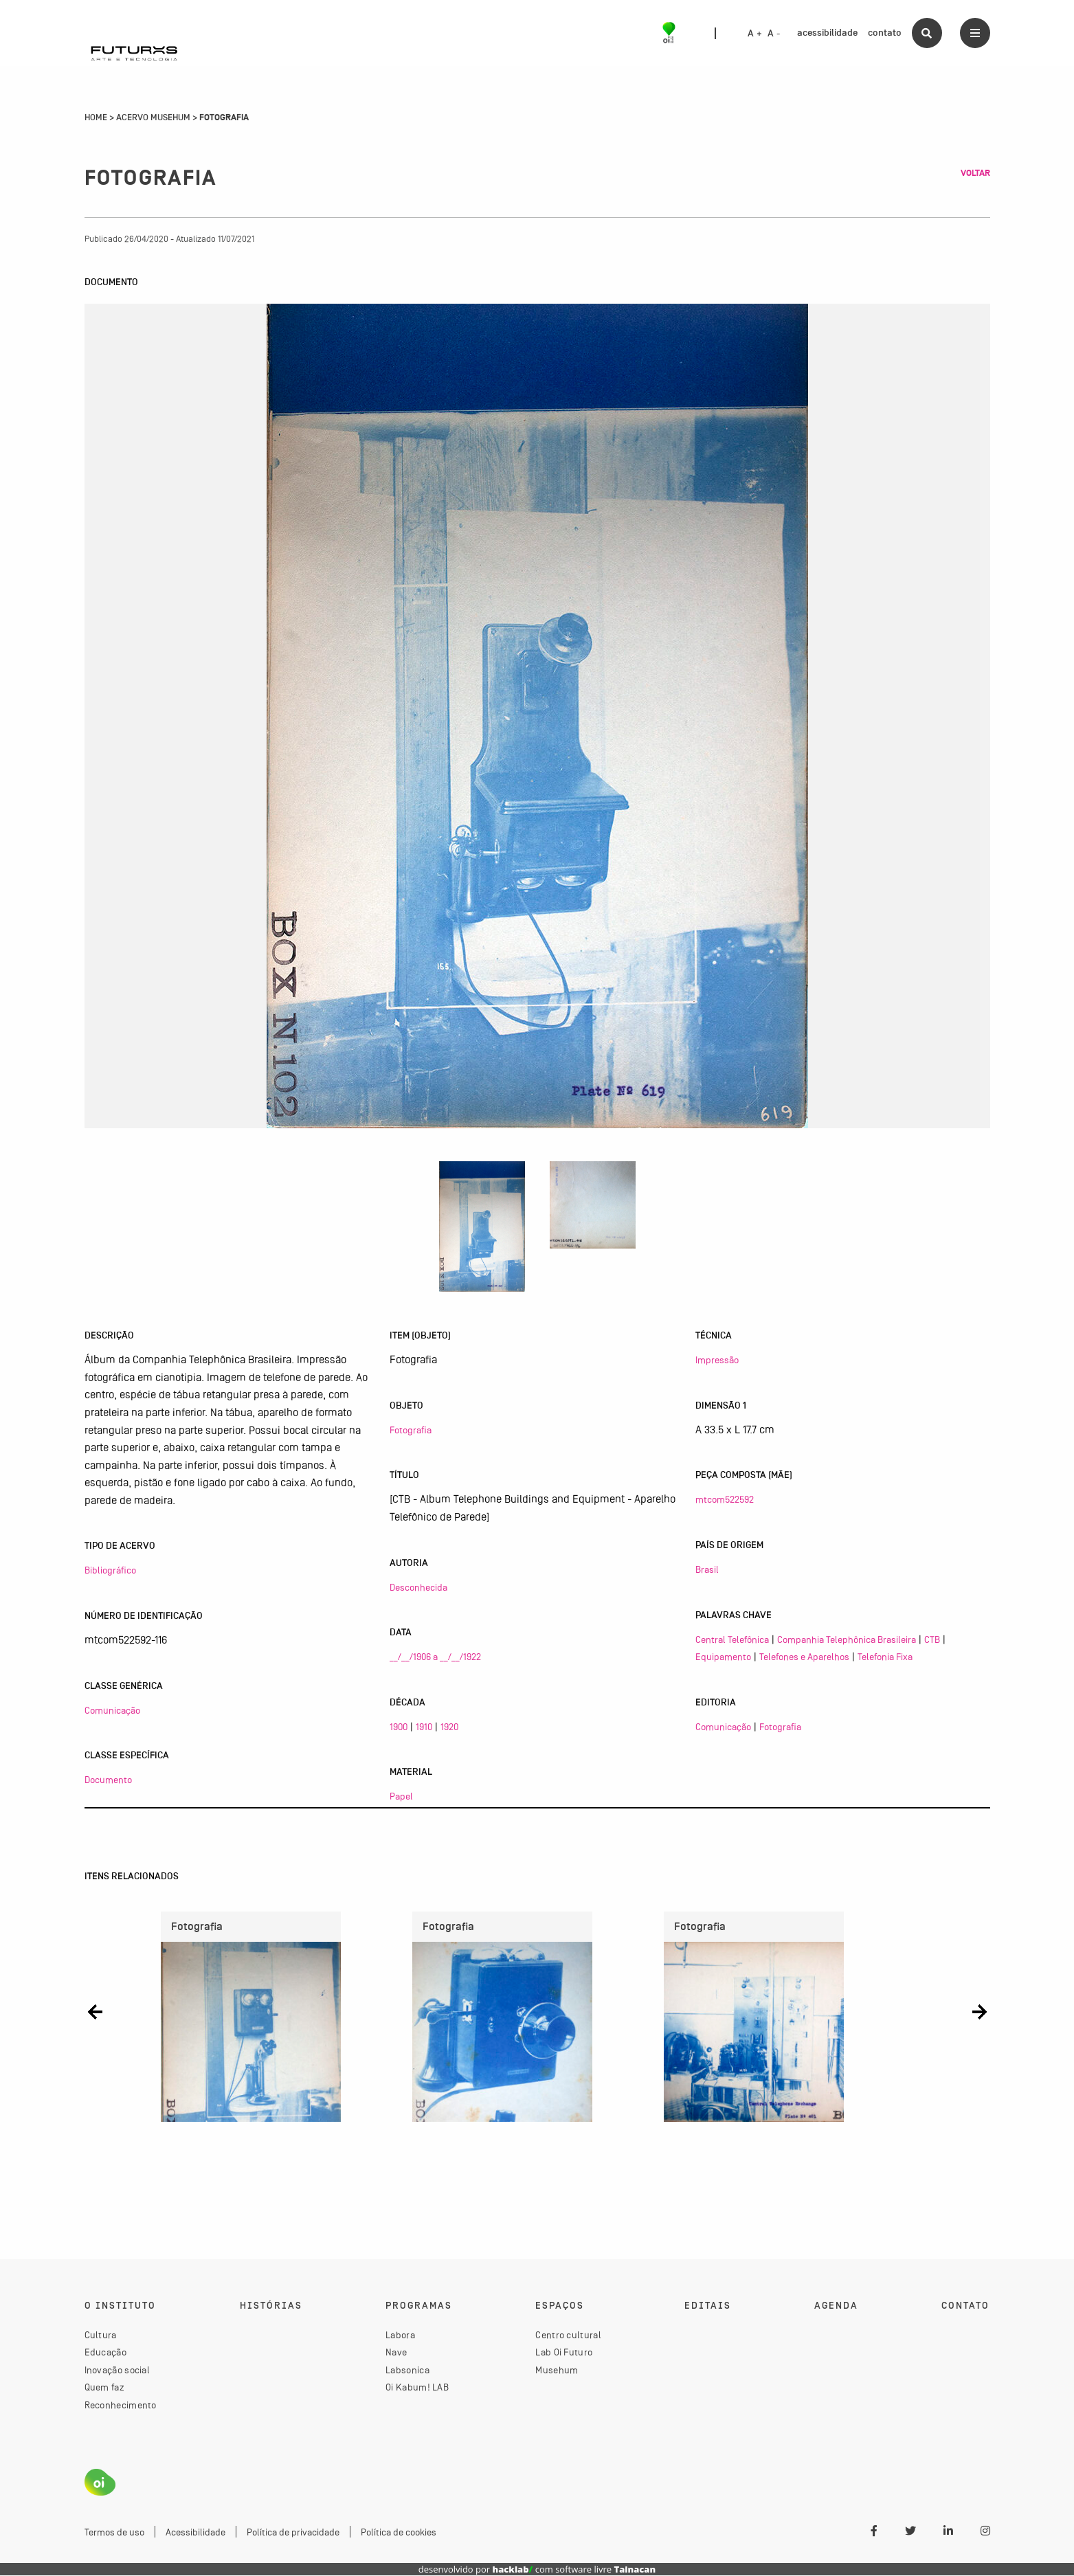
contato (885, 32)
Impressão (717, 1359)
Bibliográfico (110, 1570)
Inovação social (117, 2369)
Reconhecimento (121, 2404)
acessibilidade (827, 32)
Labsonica (407, 2369)
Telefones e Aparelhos (804, 1656)
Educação (105, 2352)
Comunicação (112, 1710)
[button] (95, 2011)
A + (755, 33)
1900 (398, 1726)
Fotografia (411, 1429)
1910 (424, 1726)
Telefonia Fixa (885, 1656)
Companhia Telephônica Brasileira (846, 1639)
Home (96, 117)
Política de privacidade (293, 2532)
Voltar (975, 173)
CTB (932, 1639)
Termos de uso (114, 2532)
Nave (396, 2352)
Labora (400, 2334)
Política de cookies (398, 2532)
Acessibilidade (195, 2532)
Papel (401, 1796)
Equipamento (723, 1656)
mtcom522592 (724, 1499)
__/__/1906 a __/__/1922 (435, 1656)
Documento (108, 1779)
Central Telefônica (732, 1639)
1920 (449, 1726)
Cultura (101, 2334)
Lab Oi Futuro (563, 2352)
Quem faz (104, 2387)
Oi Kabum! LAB (417, 2387)
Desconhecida (418, 1587)
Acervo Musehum (153, 117)
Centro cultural (568, 2334)
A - (774, 33)
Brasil (707, 1569)
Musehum (556, 2369)
